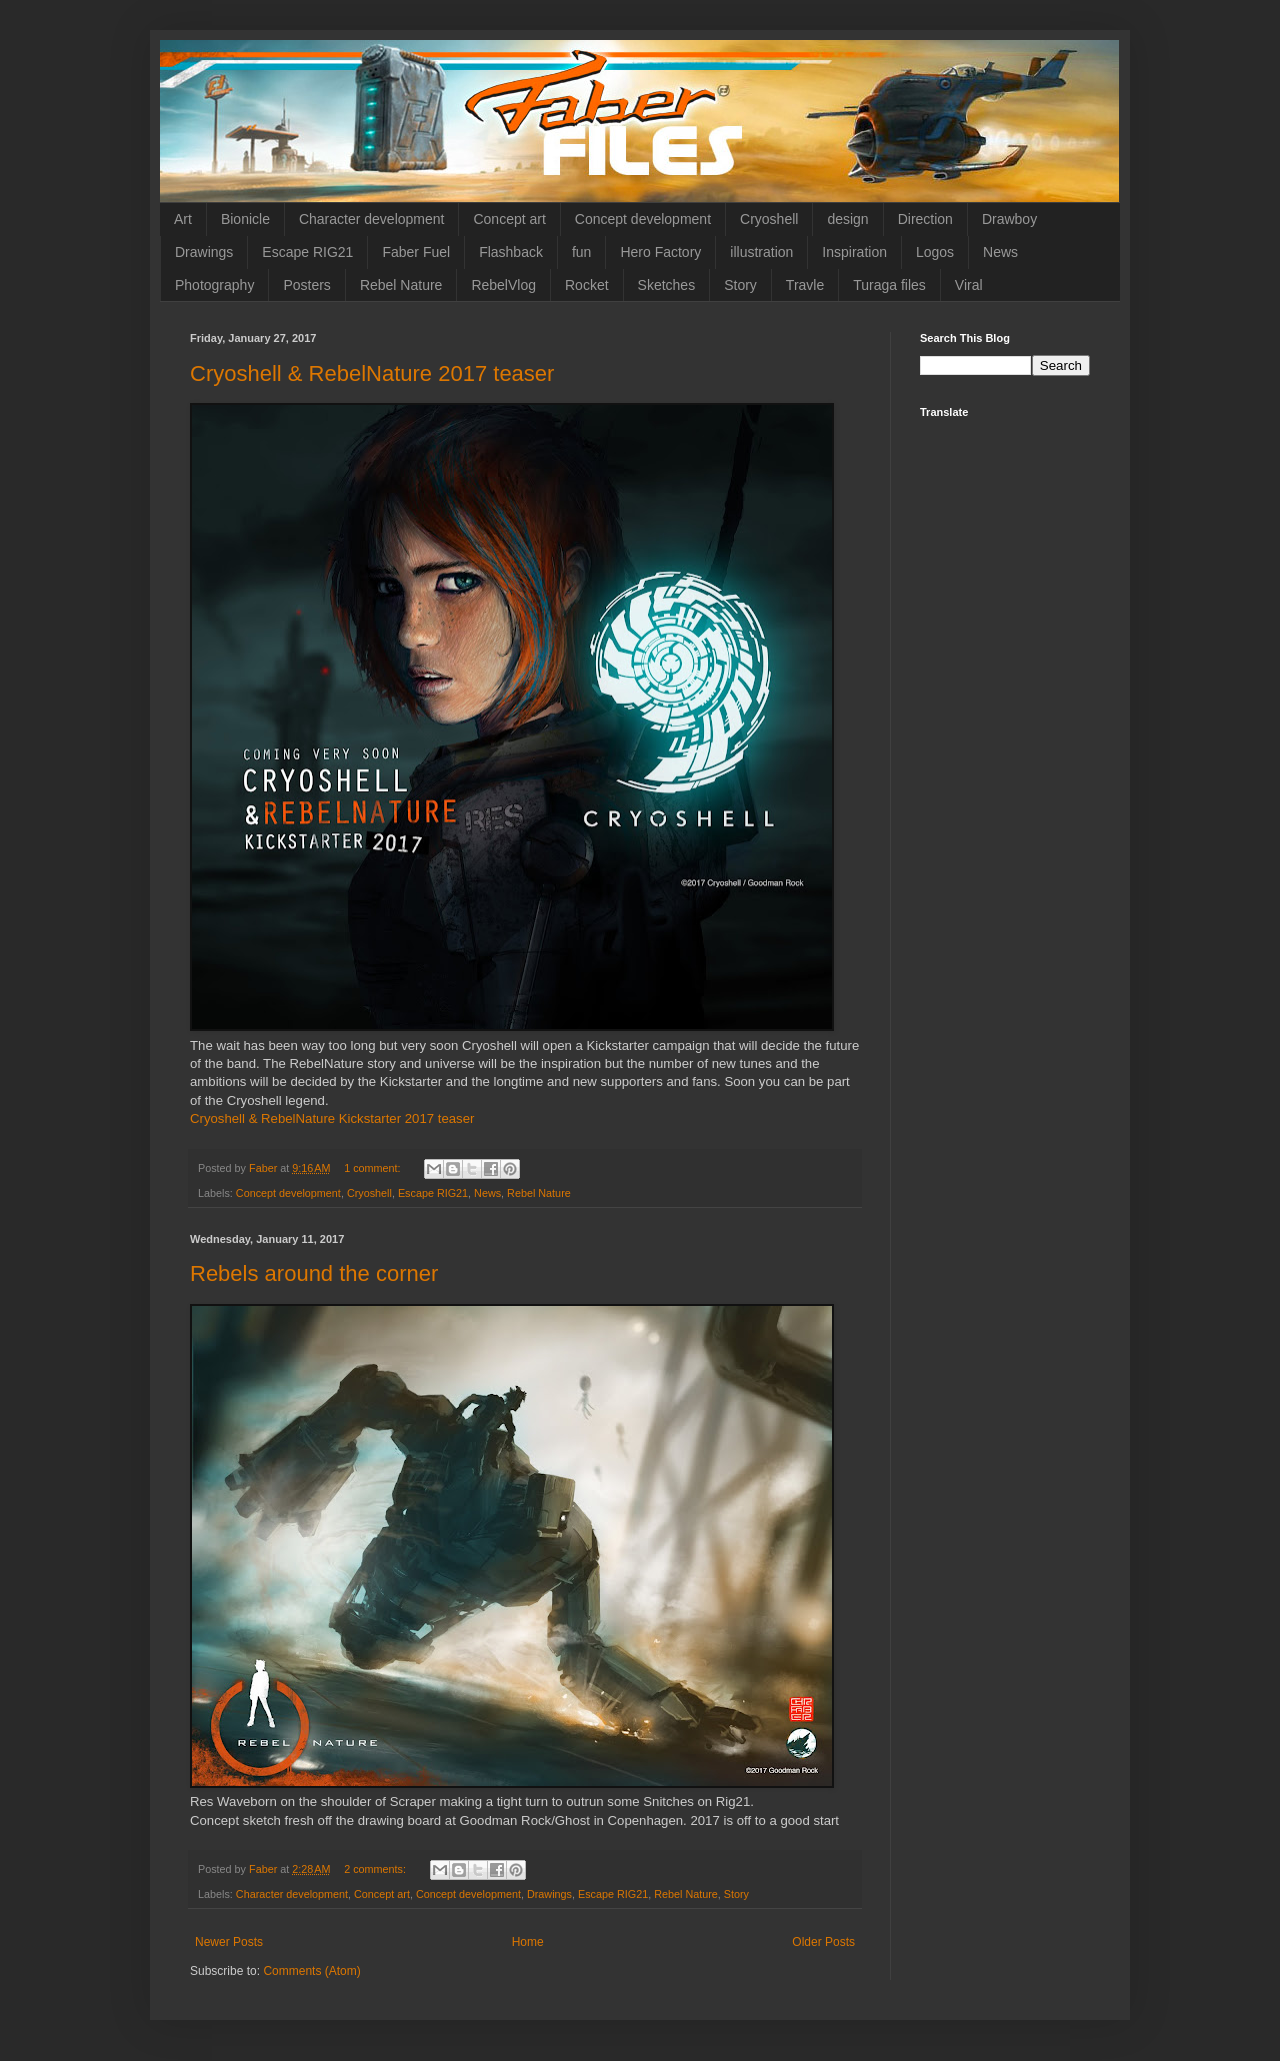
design (847, 219)
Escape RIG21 (307, 252)
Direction (925, 219)
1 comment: (373, 1168)
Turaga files (889, 285)
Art (183, 219)
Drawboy (1009, 219)
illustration (761, 252)
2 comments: (376, 1869)
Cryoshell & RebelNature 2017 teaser (372, 373)
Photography (214, 285)
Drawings (204, 252)
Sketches (667, 285)
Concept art (509, 219)
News (1000, 252)
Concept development (643, 219)
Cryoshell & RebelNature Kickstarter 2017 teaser (332, 1118)
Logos (935, 252)
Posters (306, 285)
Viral (969, 285)
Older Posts (823, 1942)
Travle (805, 285)
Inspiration (854, 252)
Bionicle (245, 219)
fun (581, 252)
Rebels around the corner (314, 1273)
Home (528, 1942)
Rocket (587, 285)
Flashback (511, 252)
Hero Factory (660, 252)
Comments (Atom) (311, 1971)
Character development (372, 219)
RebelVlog (503, 285)
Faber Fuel (416, 252)
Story (740, 285)
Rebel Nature (401, 285)
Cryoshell (769, 219)
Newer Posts (229, 1942)
